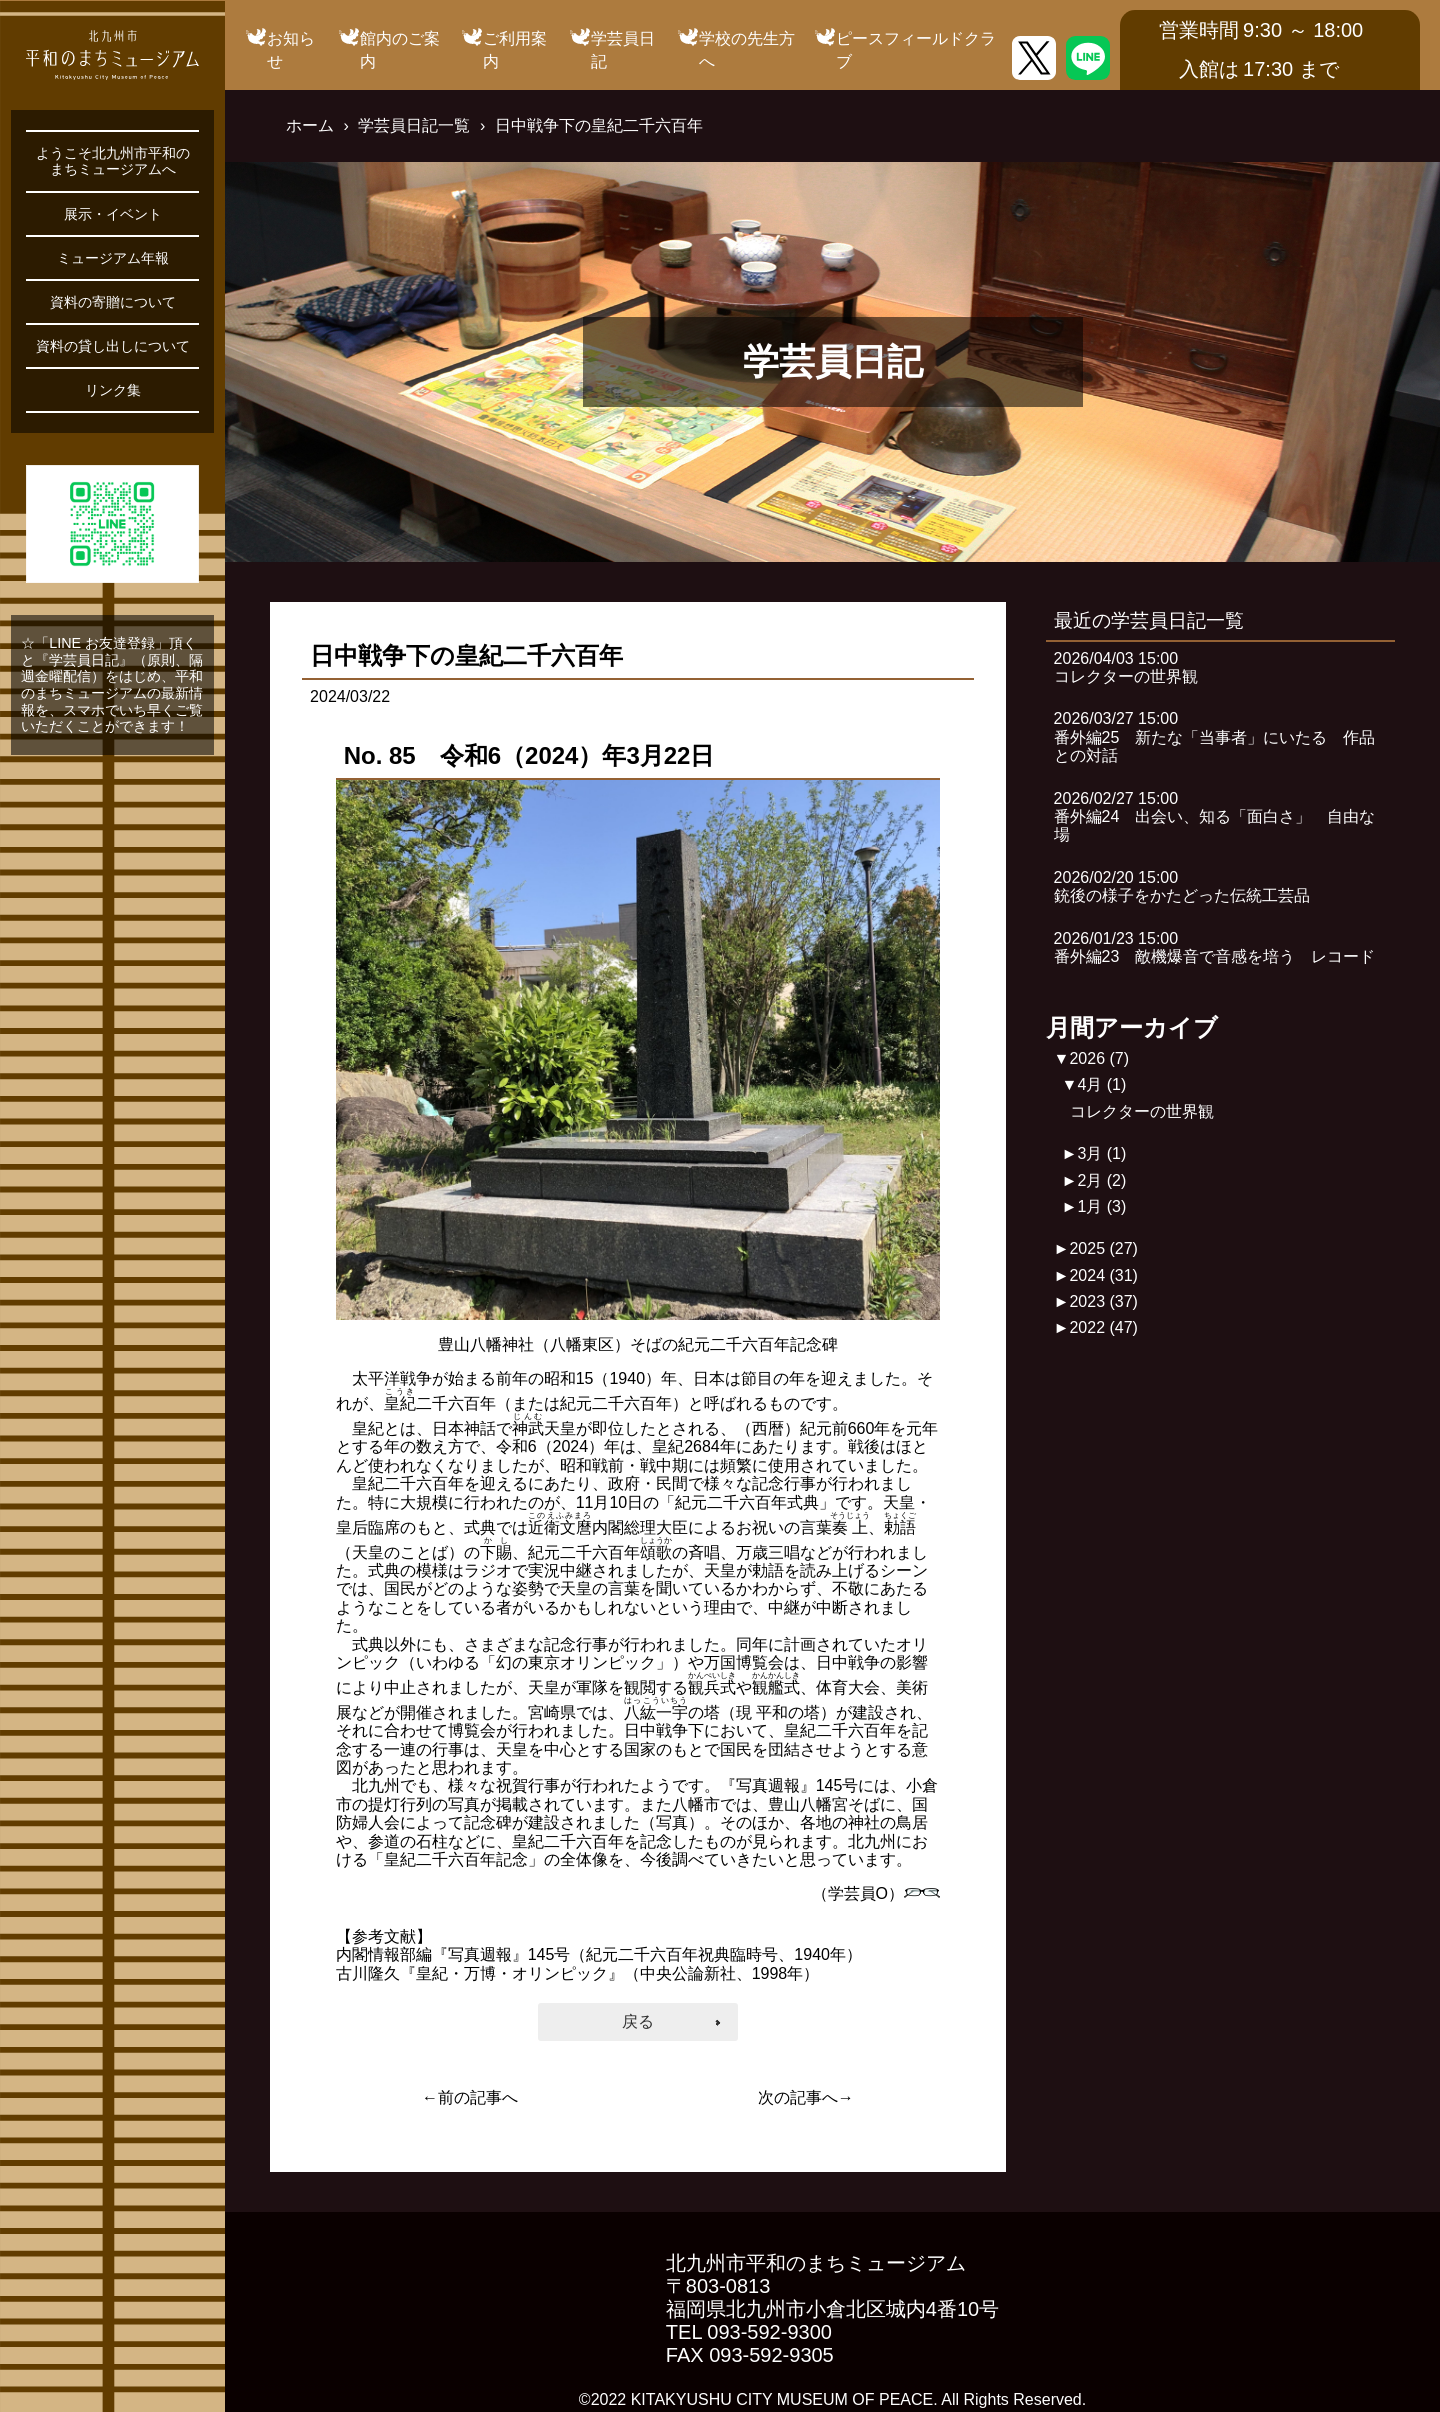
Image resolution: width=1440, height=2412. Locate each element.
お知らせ (291, 49)
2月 (1101, 1180)
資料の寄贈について (113, 302)
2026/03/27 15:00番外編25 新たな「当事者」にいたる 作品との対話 (1215, 737)
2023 (1103, 1301)
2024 (1103, 1275)
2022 (1103, 1327)
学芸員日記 (623, 49)
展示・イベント (113, 214)
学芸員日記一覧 (414, 125)
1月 (1101, 1206)
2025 (1103, 1248)
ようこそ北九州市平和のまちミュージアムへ (113, 161)
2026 (1099, 1058)
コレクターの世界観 (1142, 1111)
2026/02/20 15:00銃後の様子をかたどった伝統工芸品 (1182, 886)
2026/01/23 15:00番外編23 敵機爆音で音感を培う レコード (1215, 947)
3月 (1101, 1153)
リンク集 (113, 390)
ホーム (310, 125)
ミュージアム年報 (113, 258)
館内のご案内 (400, 49)
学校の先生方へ (747, 49)
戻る (638, 2021)
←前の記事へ (470, 2097)
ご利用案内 (515, 49)
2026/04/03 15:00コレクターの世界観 (1126, 667)
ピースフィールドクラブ (916, 49)
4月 (1101, 1084)
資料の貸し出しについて (113, 346)
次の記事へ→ (806, 2097)
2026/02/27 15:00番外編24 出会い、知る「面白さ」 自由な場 (1215, 817)
